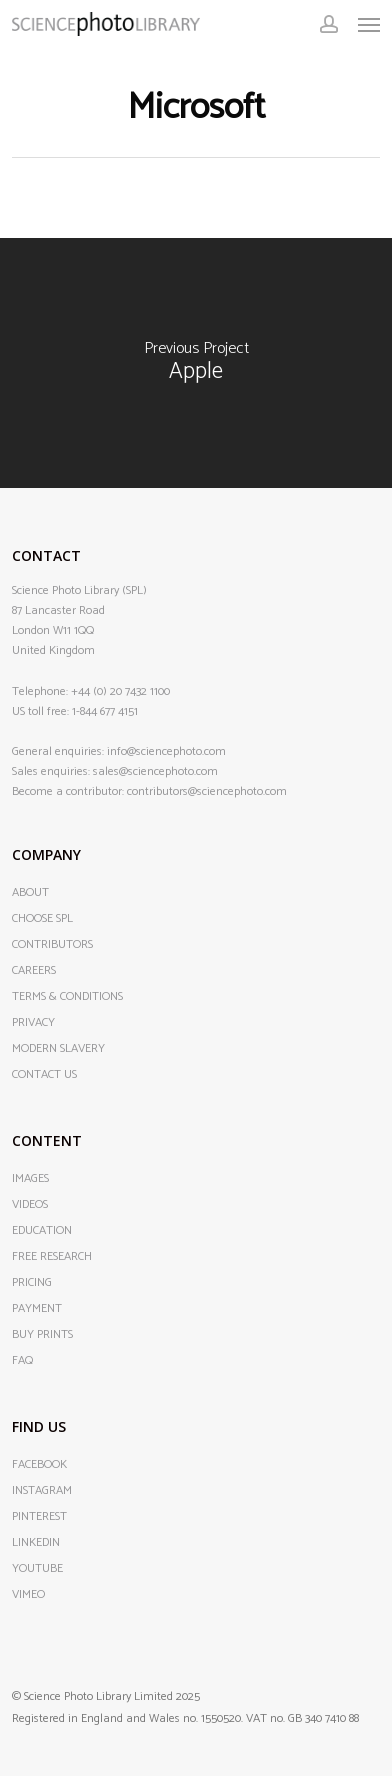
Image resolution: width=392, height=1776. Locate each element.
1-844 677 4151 (105, 711)
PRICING (32, 1283)
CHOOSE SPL (42, 919)
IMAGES (30, 1179)
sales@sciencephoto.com (155, 771)
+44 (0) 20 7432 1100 (120, 691)
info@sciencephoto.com (166, 751)
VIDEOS (30, 1205)
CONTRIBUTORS (52, 945)
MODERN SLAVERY (58, 1049)
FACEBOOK (39, 1465)
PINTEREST (39, 1517)
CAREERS (34, 971)
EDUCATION (42, 1231)
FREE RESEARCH (52, 1257)
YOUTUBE (37, 1569)
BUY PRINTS (42, 1335)
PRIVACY (33, 1023)
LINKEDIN (36, 1543)
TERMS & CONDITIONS (67, 997)
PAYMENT (37, 1309)
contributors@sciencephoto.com (207, 791)
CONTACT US (44, 1075)
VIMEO (28, 1595)
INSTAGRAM (42, 1491)
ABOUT (30, 893)
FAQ (22, 1361)
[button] (369, 24)
